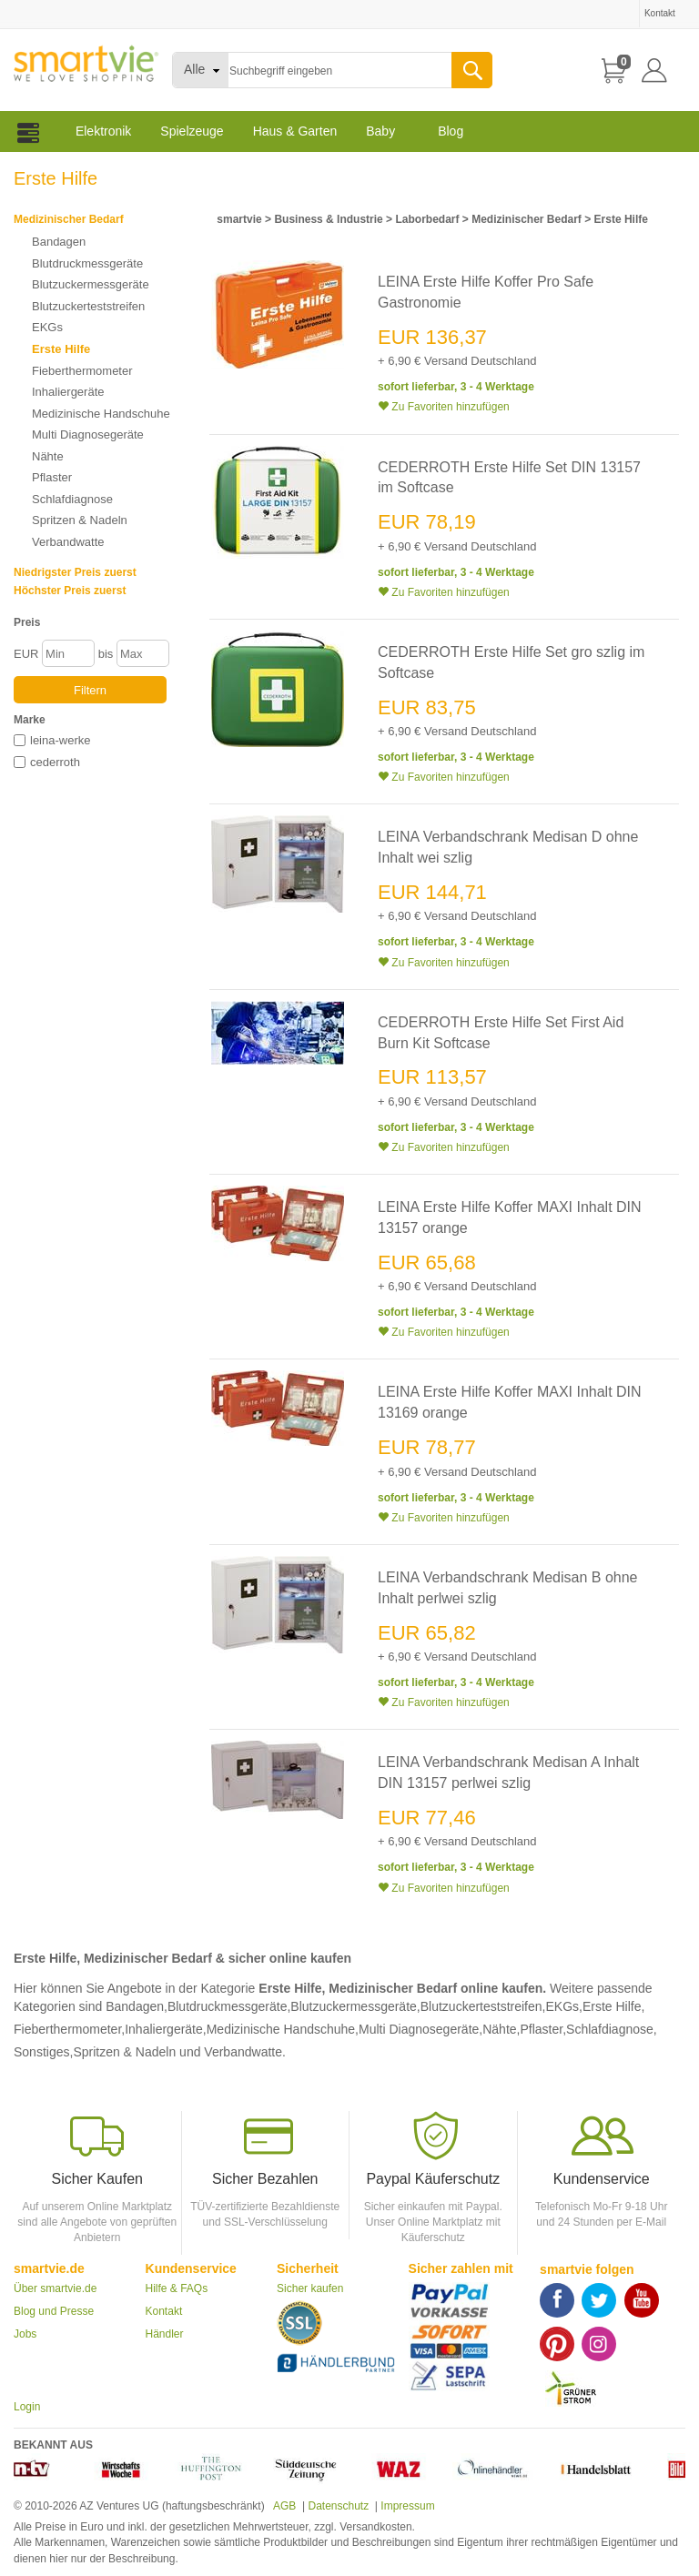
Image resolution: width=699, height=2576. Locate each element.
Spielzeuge (191, 131)
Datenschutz (338, 2506)
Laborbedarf (427, 219)
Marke (30, 719)
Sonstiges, (43, 2052)
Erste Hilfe (61, 349)
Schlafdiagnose (72, 499)
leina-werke (60, 740)
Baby (380, 131)
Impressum (407, 2506)
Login (27, 2406)
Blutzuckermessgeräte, (355, 2006)
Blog (450, 131)
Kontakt (164, 2311)
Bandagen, (136, 2006)
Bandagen (59, 241)
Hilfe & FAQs (177, 2288)
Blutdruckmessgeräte (87, 263)
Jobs (25, 2334)
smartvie (239, 219)
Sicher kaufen (310, 2288)
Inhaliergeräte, (166, 2029)
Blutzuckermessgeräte (90, 284)
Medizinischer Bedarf (69, 219)
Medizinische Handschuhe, (283, 2029)
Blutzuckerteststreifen (88, 306)
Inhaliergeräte (68, 392)
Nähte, (501, 2029)
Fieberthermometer (82, 371)
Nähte (48, 456)
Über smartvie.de (55, 2288)
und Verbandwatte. (232, 2052)
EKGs (47, 327)
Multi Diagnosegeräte (88, 434)
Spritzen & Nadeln (79, 520)
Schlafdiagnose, (611, 2029)
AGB (283, 2506)
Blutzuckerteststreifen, (483, 2006)
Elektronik (103, 131)
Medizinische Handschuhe (101, 413)
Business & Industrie (328, 219)
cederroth (55, 762)
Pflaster (52, 477)
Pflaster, (543, 2029)
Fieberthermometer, (69, 2029)
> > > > (431, 219)
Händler (165, 2334)
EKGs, (563, 2006)
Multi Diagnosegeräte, (420, 2029)
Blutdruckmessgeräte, (228, 2006)
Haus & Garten (295, 131)
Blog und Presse (54, 2311)
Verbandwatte (68, 542)
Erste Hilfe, (613, 2006)
